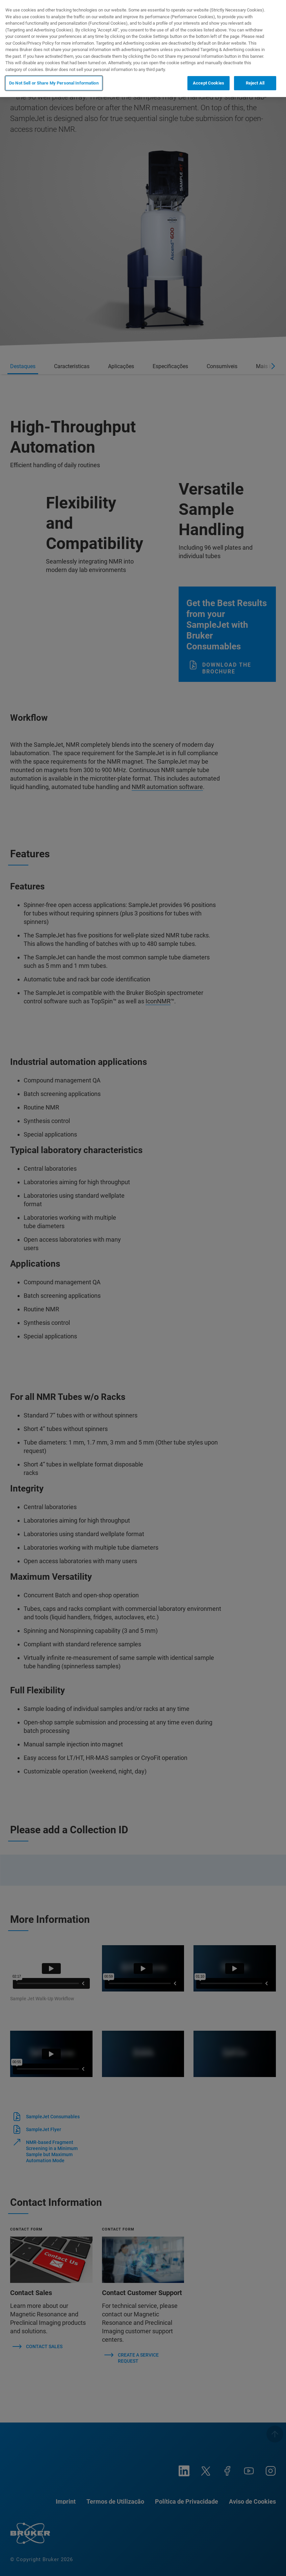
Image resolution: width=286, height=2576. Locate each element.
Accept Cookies (208, 83)
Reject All (255, 83)
